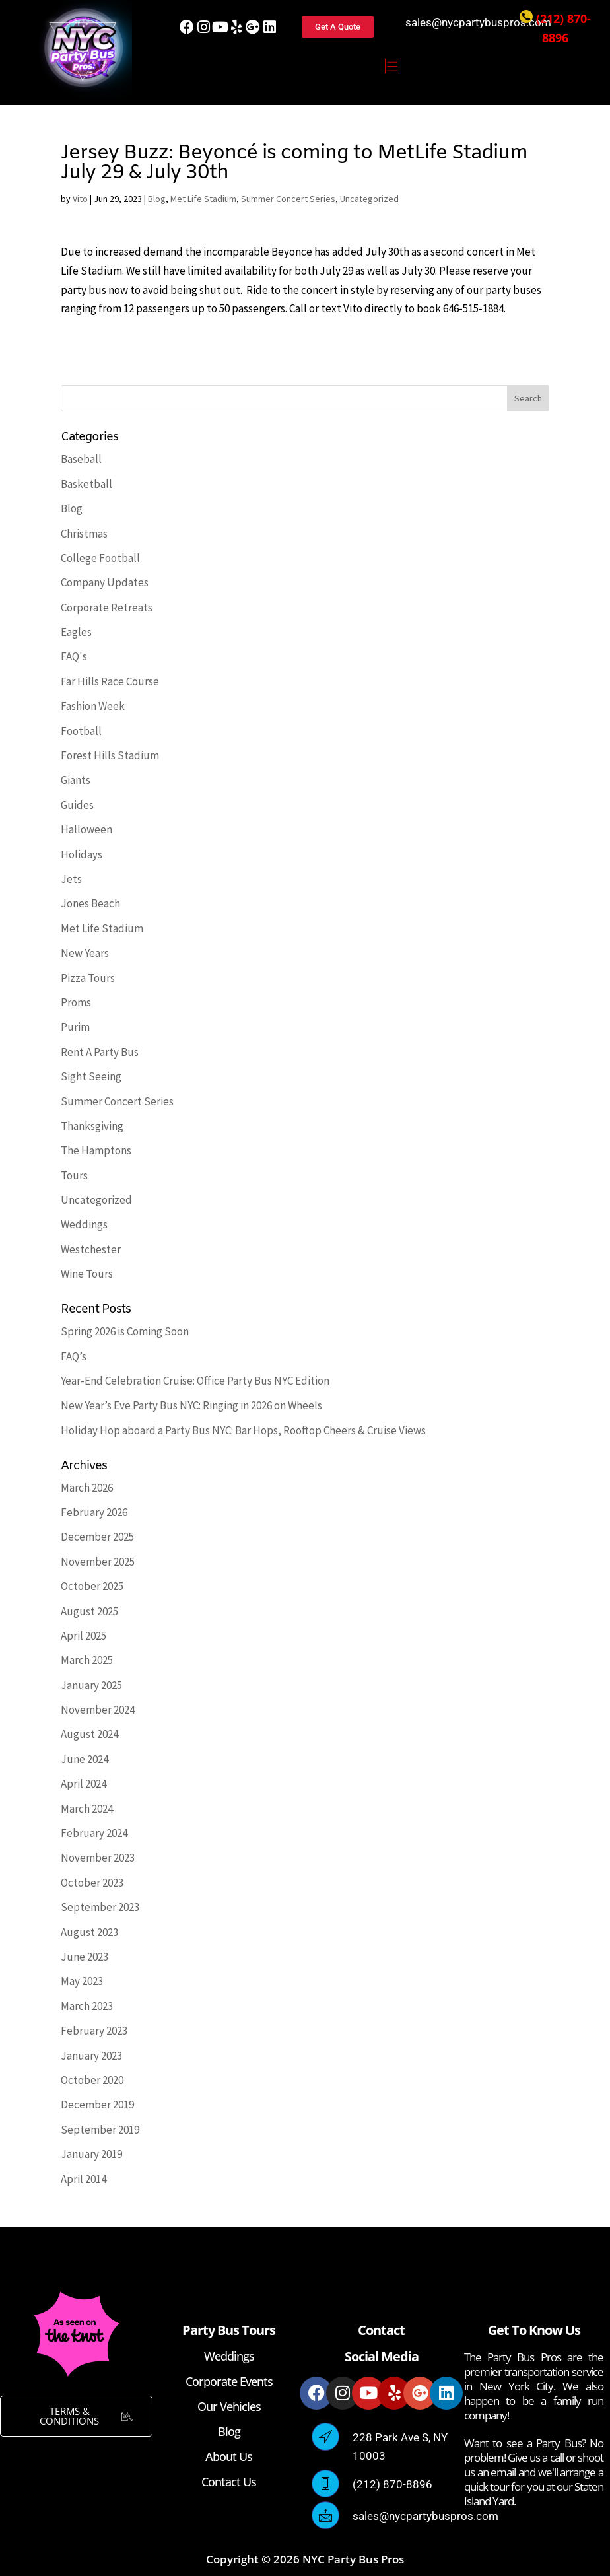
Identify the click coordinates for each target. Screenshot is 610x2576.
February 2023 (94, 2030)
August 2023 (89, 1932)
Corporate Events (229, 2381)
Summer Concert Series (288, 199)
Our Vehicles (229, 2406)
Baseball (81, 459)
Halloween (86, 829)
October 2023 (92, 1882)
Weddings (84, 1224)
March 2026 (87, 1487)
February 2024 (94, 1833)
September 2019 (100, 2129)
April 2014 (83, 2179)
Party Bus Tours (228, 2330)
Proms (76, 1002)
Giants (75, 780)
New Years (85, 953)
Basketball (86, 484)
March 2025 (87, 1660)
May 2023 (82, 1981)
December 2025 (97, 1536)
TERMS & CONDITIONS (86, 2415)
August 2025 (89, 1611)
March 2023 (87, 2006)
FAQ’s (73, 1356)
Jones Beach (90, 903)
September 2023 (100, 1907)
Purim (75, 1027)
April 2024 (83, 1783)
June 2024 (84, 1759)
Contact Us (228, 2481)
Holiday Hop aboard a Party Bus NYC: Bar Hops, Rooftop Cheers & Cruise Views (243, 1430)
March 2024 (87, 1808)
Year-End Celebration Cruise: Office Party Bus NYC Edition (195, 1381)
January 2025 (91, 1685)
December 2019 (97, 2104)
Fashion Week (93, 706)
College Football (100, 558)
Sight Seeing (91, 1076)
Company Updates (105, 582)
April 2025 (83, 1635)
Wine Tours (87, 1274)
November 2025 (98, 1561)
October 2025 (92, 1586)
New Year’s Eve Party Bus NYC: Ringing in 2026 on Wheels (191, 1405)
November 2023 (98, 1857)
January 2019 (91, 2154)
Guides (77, 805)
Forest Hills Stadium (110, 755)
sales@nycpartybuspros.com (478, 22)
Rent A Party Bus (100, 1052)
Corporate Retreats (106, 607)
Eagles (76, 632)
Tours (74, 1175)
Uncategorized (369, 199)
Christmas (84, 533)
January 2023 (91, 2055)
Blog (157, 199)
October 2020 (92, 2080)
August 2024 (89, 1734)
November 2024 (98, 1709)
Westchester (91, 1249)
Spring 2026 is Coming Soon (125, 1331)
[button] (392, 67)
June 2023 (84, 1956)
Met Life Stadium (203, 199)
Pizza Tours (88, 978)
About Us (228, 2456)
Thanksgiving (92, 1126)
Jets (71, 879)
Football (81, 731)
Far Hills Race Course (110, 681)
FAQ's (74, 656)
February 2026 (94, 1512)
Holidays (81, 854)
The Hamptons (96, 1150)
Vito (80, 199)
